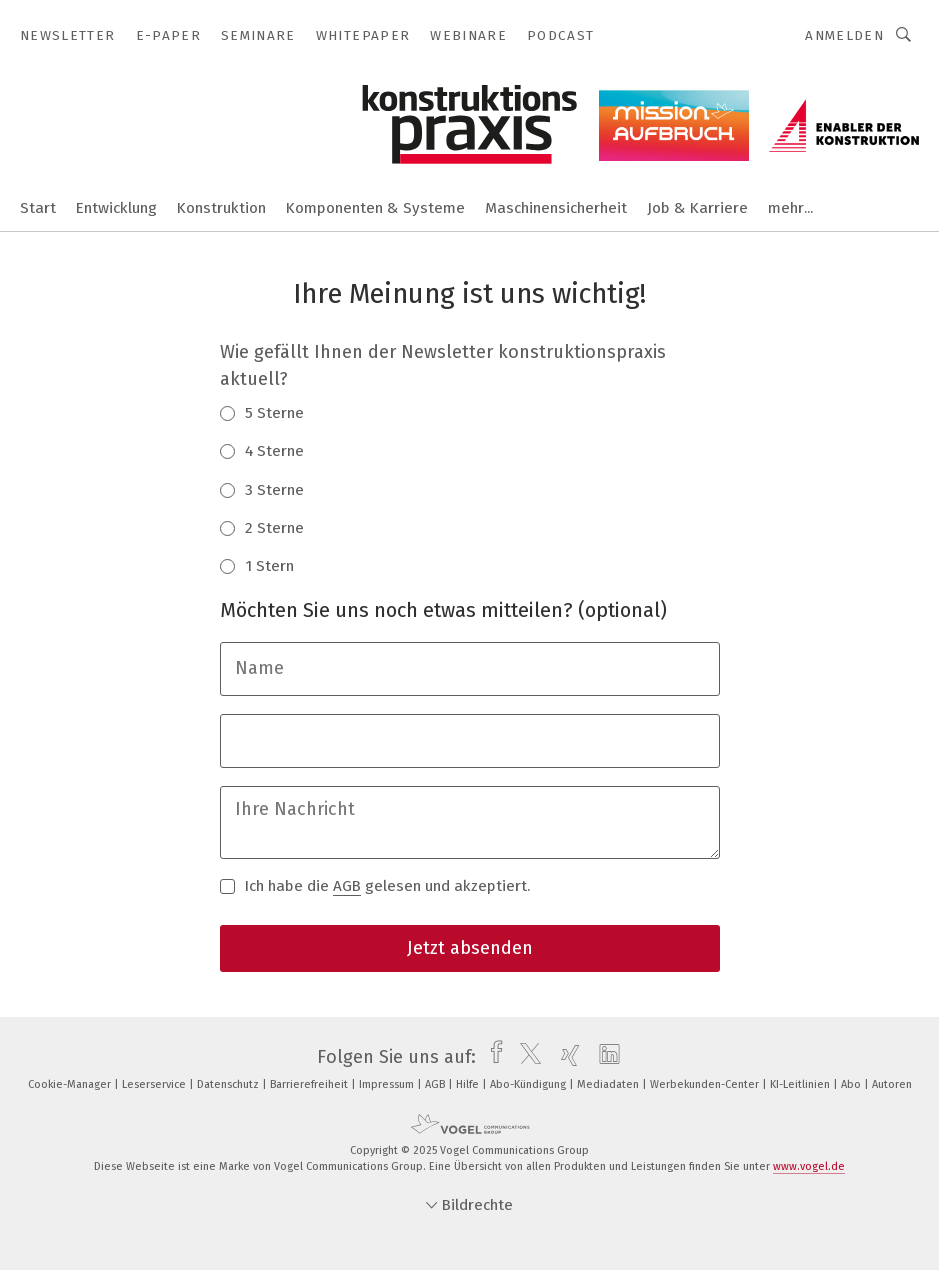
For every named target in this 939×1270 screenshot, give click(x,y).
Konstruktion (221, 208)
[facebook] (491, 1057)
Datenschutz (229, 1084)
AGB (347, 886)
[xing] (565, 1057)
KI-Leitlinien (801, 1084)
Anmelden (844, 35)
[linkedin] (604, 1057)
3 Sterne (262, 489)
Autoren (892, 1084)
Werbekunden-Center (706, 1084)
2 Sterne (262, 527)
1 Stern (257, 565)
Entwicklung (116, 208)
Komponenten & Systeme (375, 208)
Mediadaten (609, 1084)
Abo (852, 1084)
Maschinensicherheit (556, 208)
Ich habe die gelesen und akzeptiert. (375, 885)
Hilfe (469, 1084)
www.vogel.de (809, 1166)
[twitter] (525, 1057)
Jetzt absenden (470, 948)
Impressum (388, 1084)
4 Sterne (262, 450)
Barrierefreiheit (310, 1084)
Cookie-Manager (71, 1084)
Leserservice (155, 1084)
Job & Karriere (697, 208)
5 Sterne (262, 412)
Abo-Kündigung (529, 1084)
